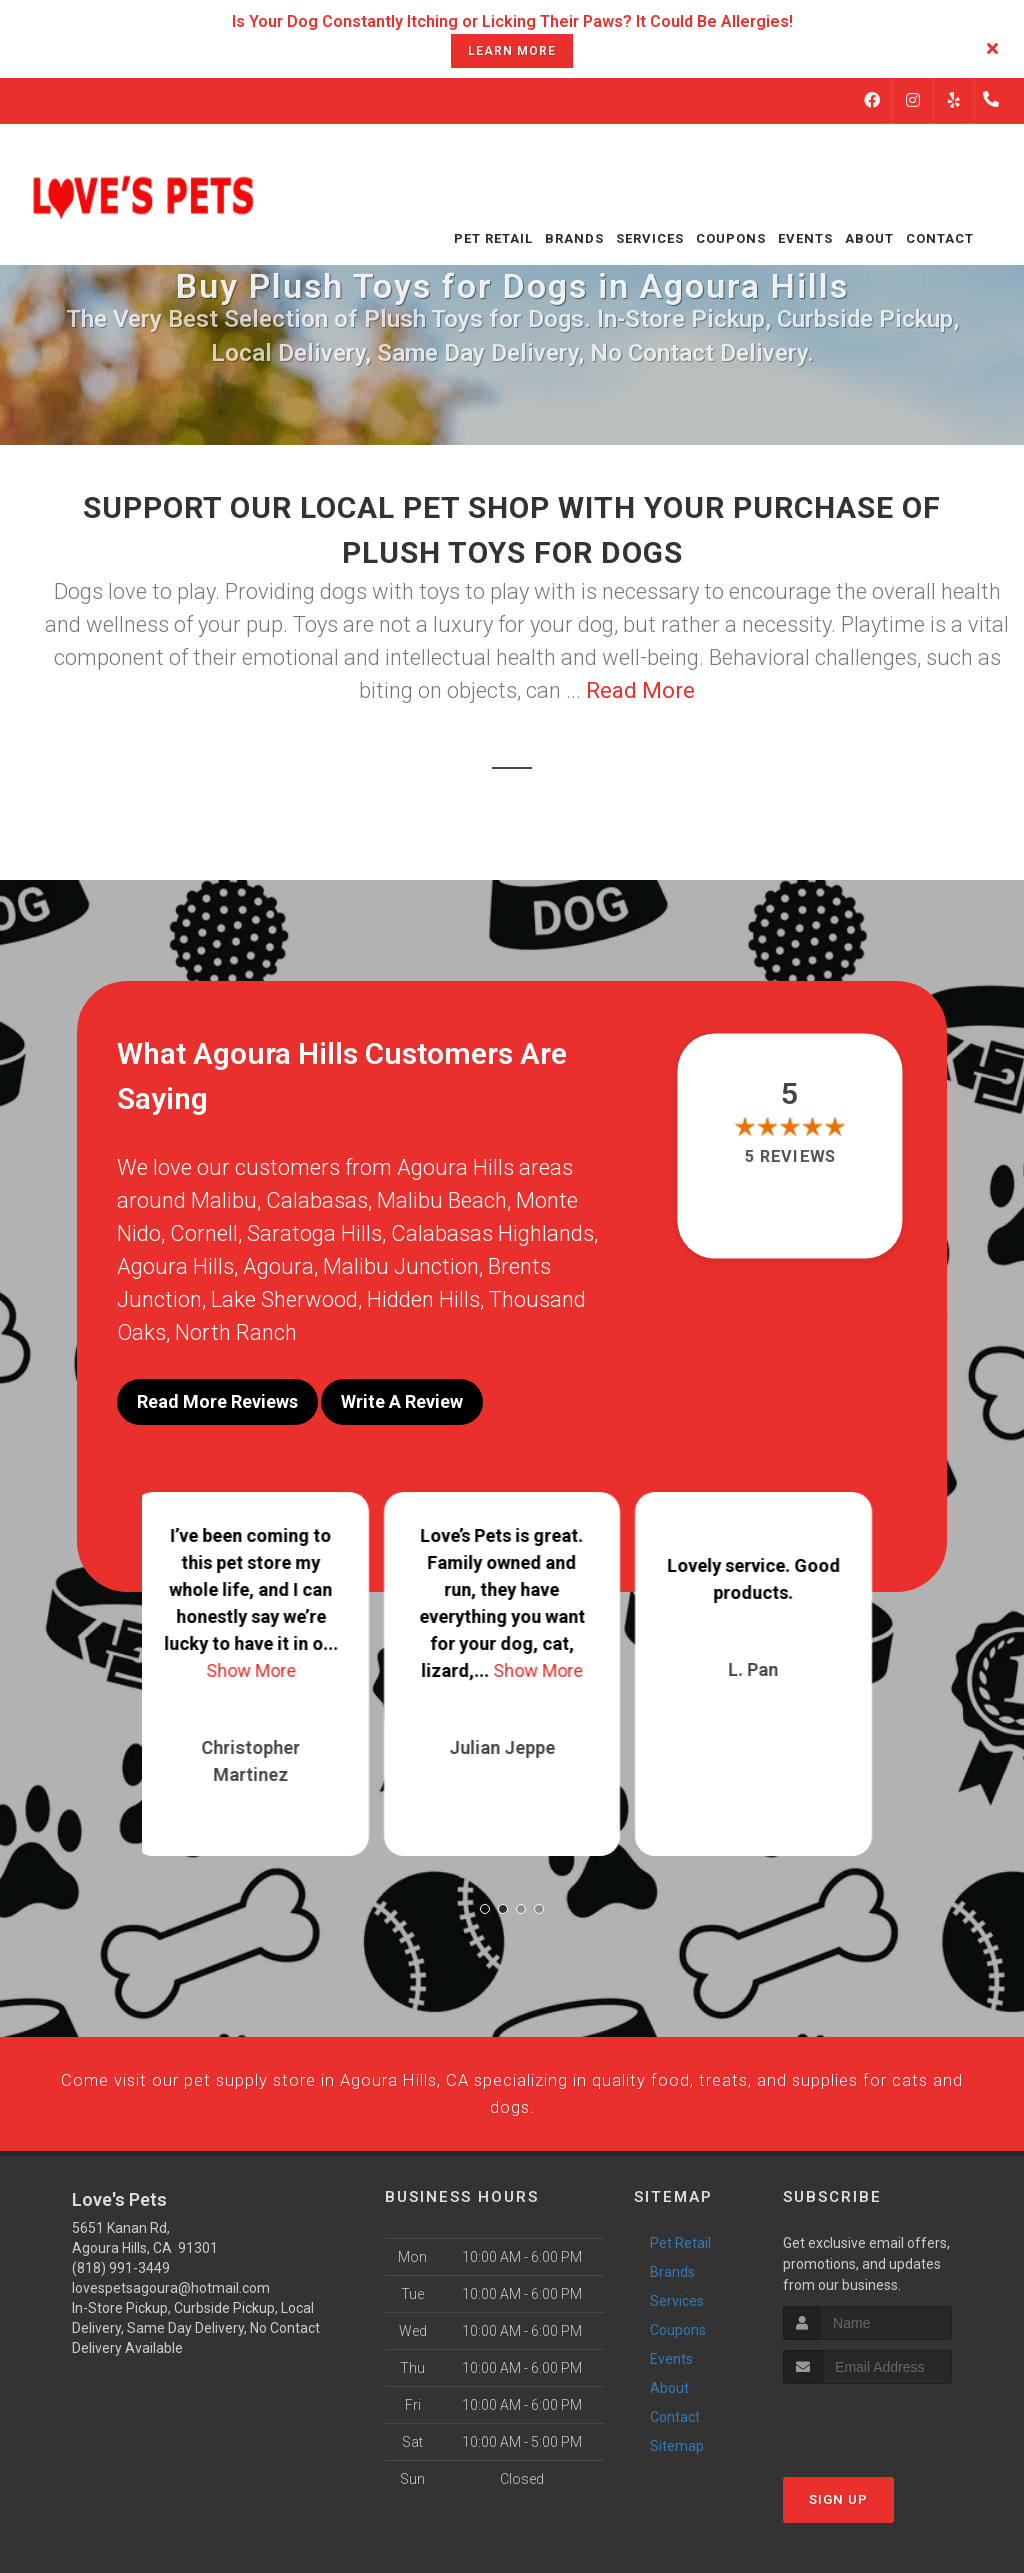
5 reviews (789, 1156)
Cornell (204, 1233)
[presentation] (889, 2446)
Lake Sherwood (284, 1299)
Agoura (278, 1266)
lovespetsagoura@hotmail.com (171, 2313)
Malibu (224, 1200)
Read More (640, 690)
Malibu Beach (442, 1200)
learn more (512, 51)
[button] (485, 1892)
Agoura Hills (175, 1266)
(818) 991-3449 (121, 2293)
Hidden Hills (423, 1299)
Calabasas (317, 1200)
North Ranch (236, 1332)
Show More (261, 1653)
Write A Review (402, 1401)
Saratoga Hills (314, 1233)
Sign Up (838, 2524)
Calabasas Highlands (492, 1233)
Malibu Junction (401, 1266)
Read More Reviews (217, 1401)
